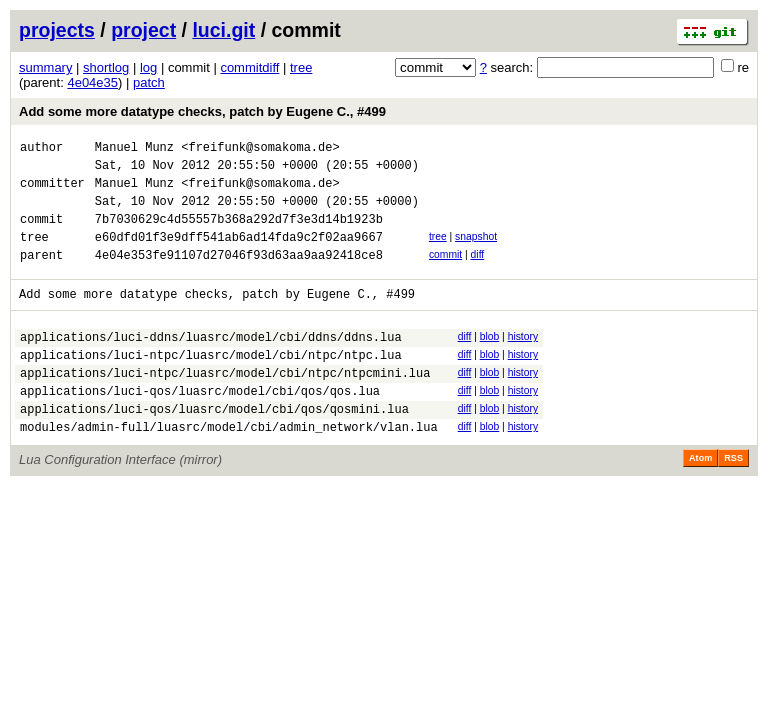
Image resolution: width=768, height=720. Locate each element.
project (143, 30)
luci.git (223, 30)
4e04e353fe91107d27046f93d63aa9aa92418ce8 (239, 275)
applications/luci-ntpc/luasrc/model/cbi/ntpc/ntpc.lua (211, 384)
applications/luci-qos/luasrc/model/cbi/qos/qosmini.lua (214, 447)
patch (149, 82)
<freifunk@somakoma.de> (260, 149)
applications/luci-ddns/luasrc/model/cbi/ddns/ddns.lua (211, 363)
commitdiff (249, 67)
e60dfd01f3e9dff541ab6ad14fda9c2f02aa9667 (239, 254)
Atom (700, 500)
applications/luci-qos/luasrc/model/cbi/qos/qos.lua (200, 426)
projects (57, 30)
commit (445, 272)
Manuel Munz (134, 149)
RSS (733, 500)
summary (45, 67)
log (148, 67)
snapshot (476, 251)
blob (490, 360)
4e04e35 (92, 82)
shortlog (106, 67)
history (523, 360)
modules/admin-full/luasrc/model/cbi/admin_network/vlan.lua (229, 468)
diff (478, 272)
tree (301, 67)
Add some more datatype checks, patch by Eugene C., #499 (202, 111)
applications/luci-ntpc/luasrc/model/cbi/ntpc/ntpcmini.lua (225, 405)
